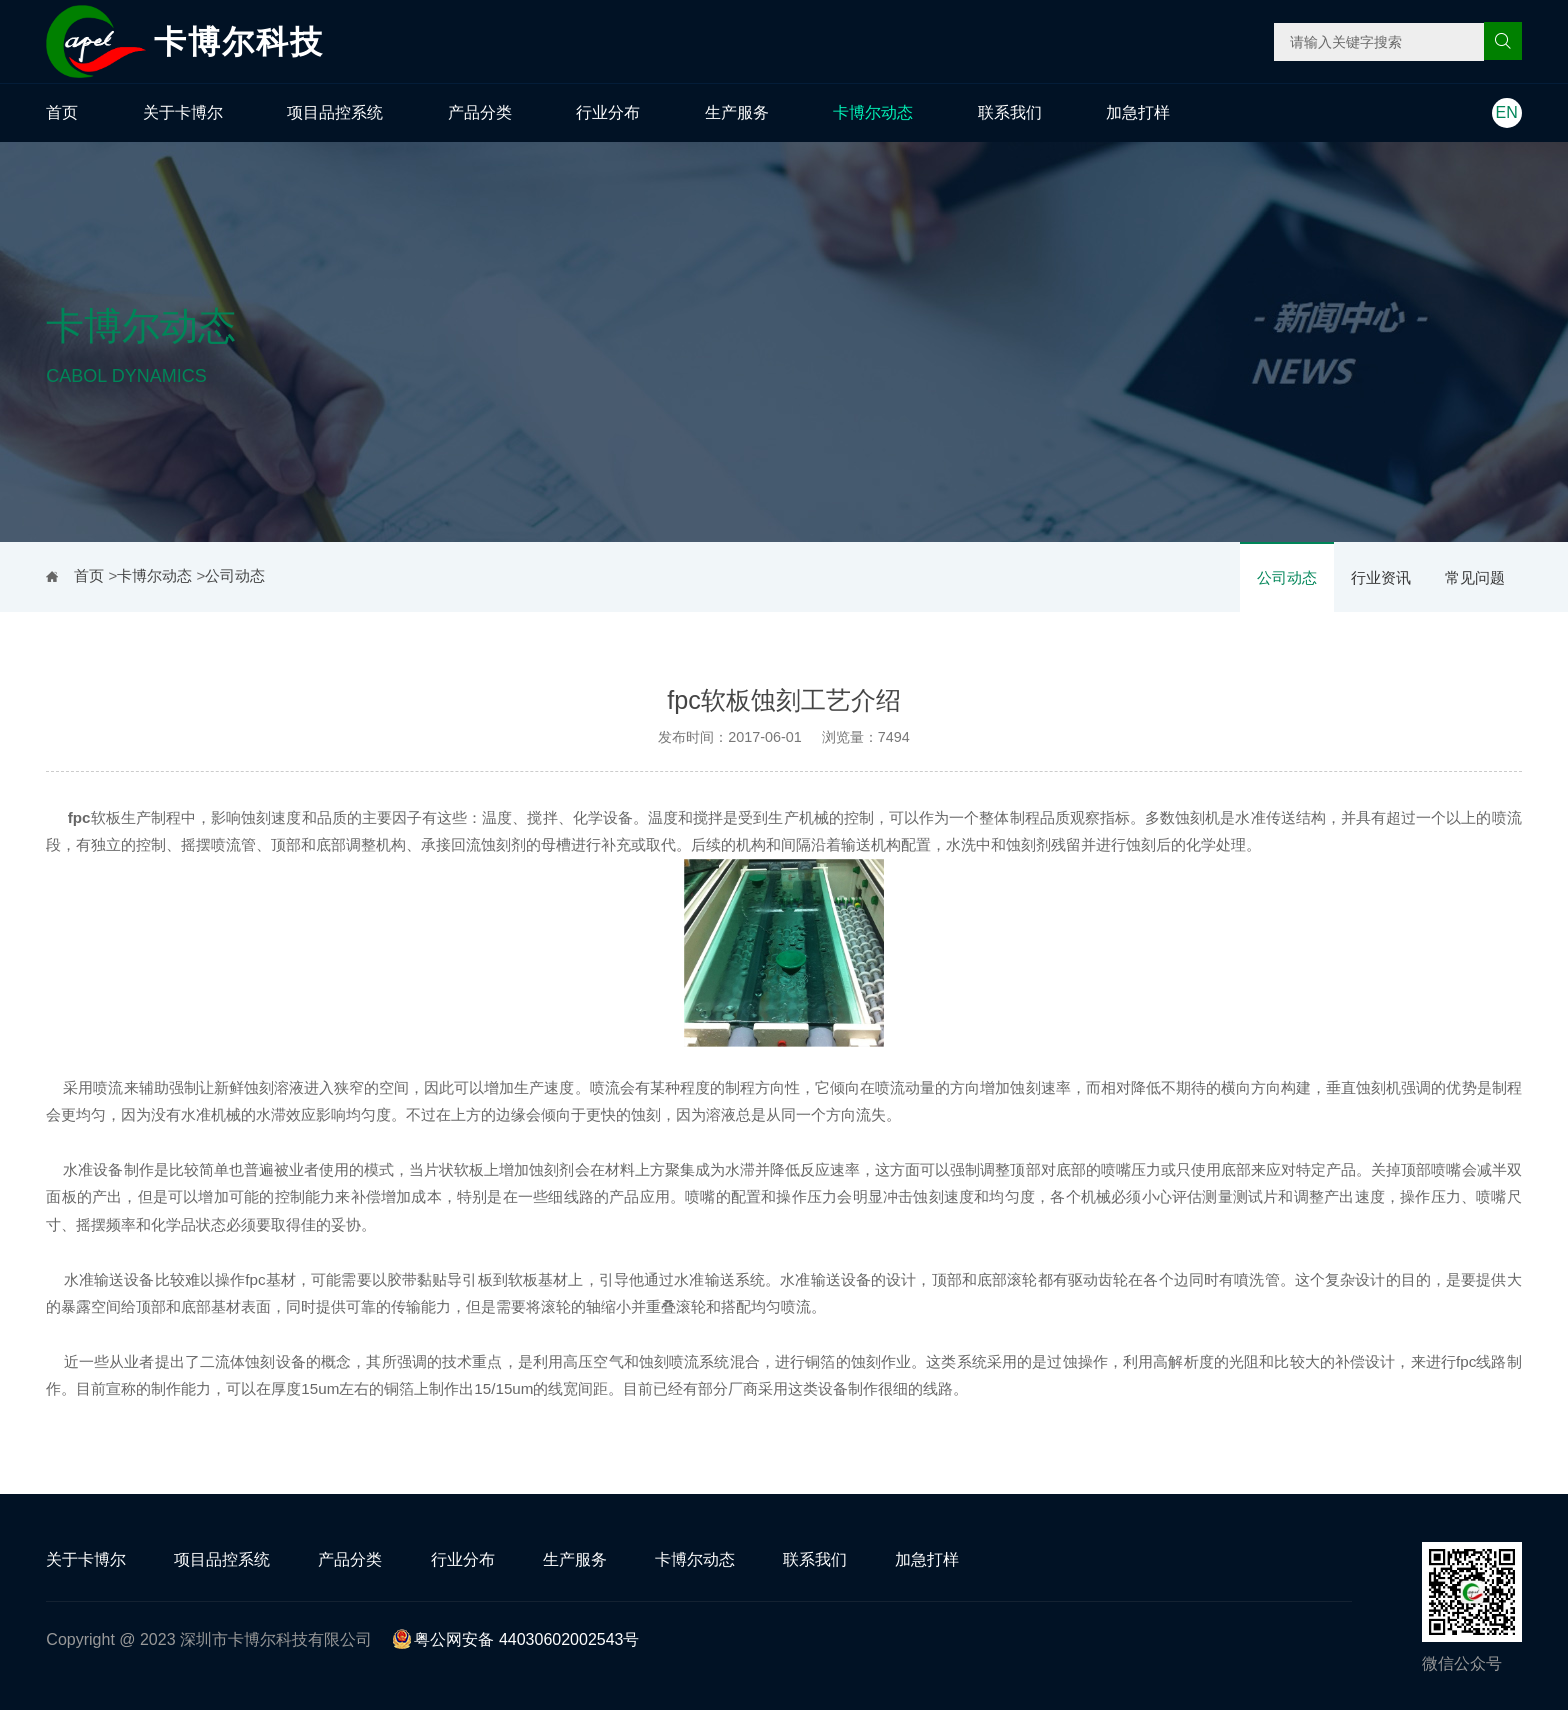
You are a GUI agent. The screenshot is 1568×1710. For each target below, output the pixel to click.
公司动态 (1287, 577)
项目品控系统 (335, 112)
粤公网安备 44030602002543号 (515, 1639)
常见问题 (1475, 577)
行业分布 (608, 112)
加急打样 (1138, 112)
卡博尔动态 (873, 112)
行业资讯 (1381, 577)
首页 (62, 112)
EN (1507, 112)
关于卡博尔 (183, 112)
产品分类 (480, 112)
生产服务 (737, 112)
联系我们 (1010, 112)
